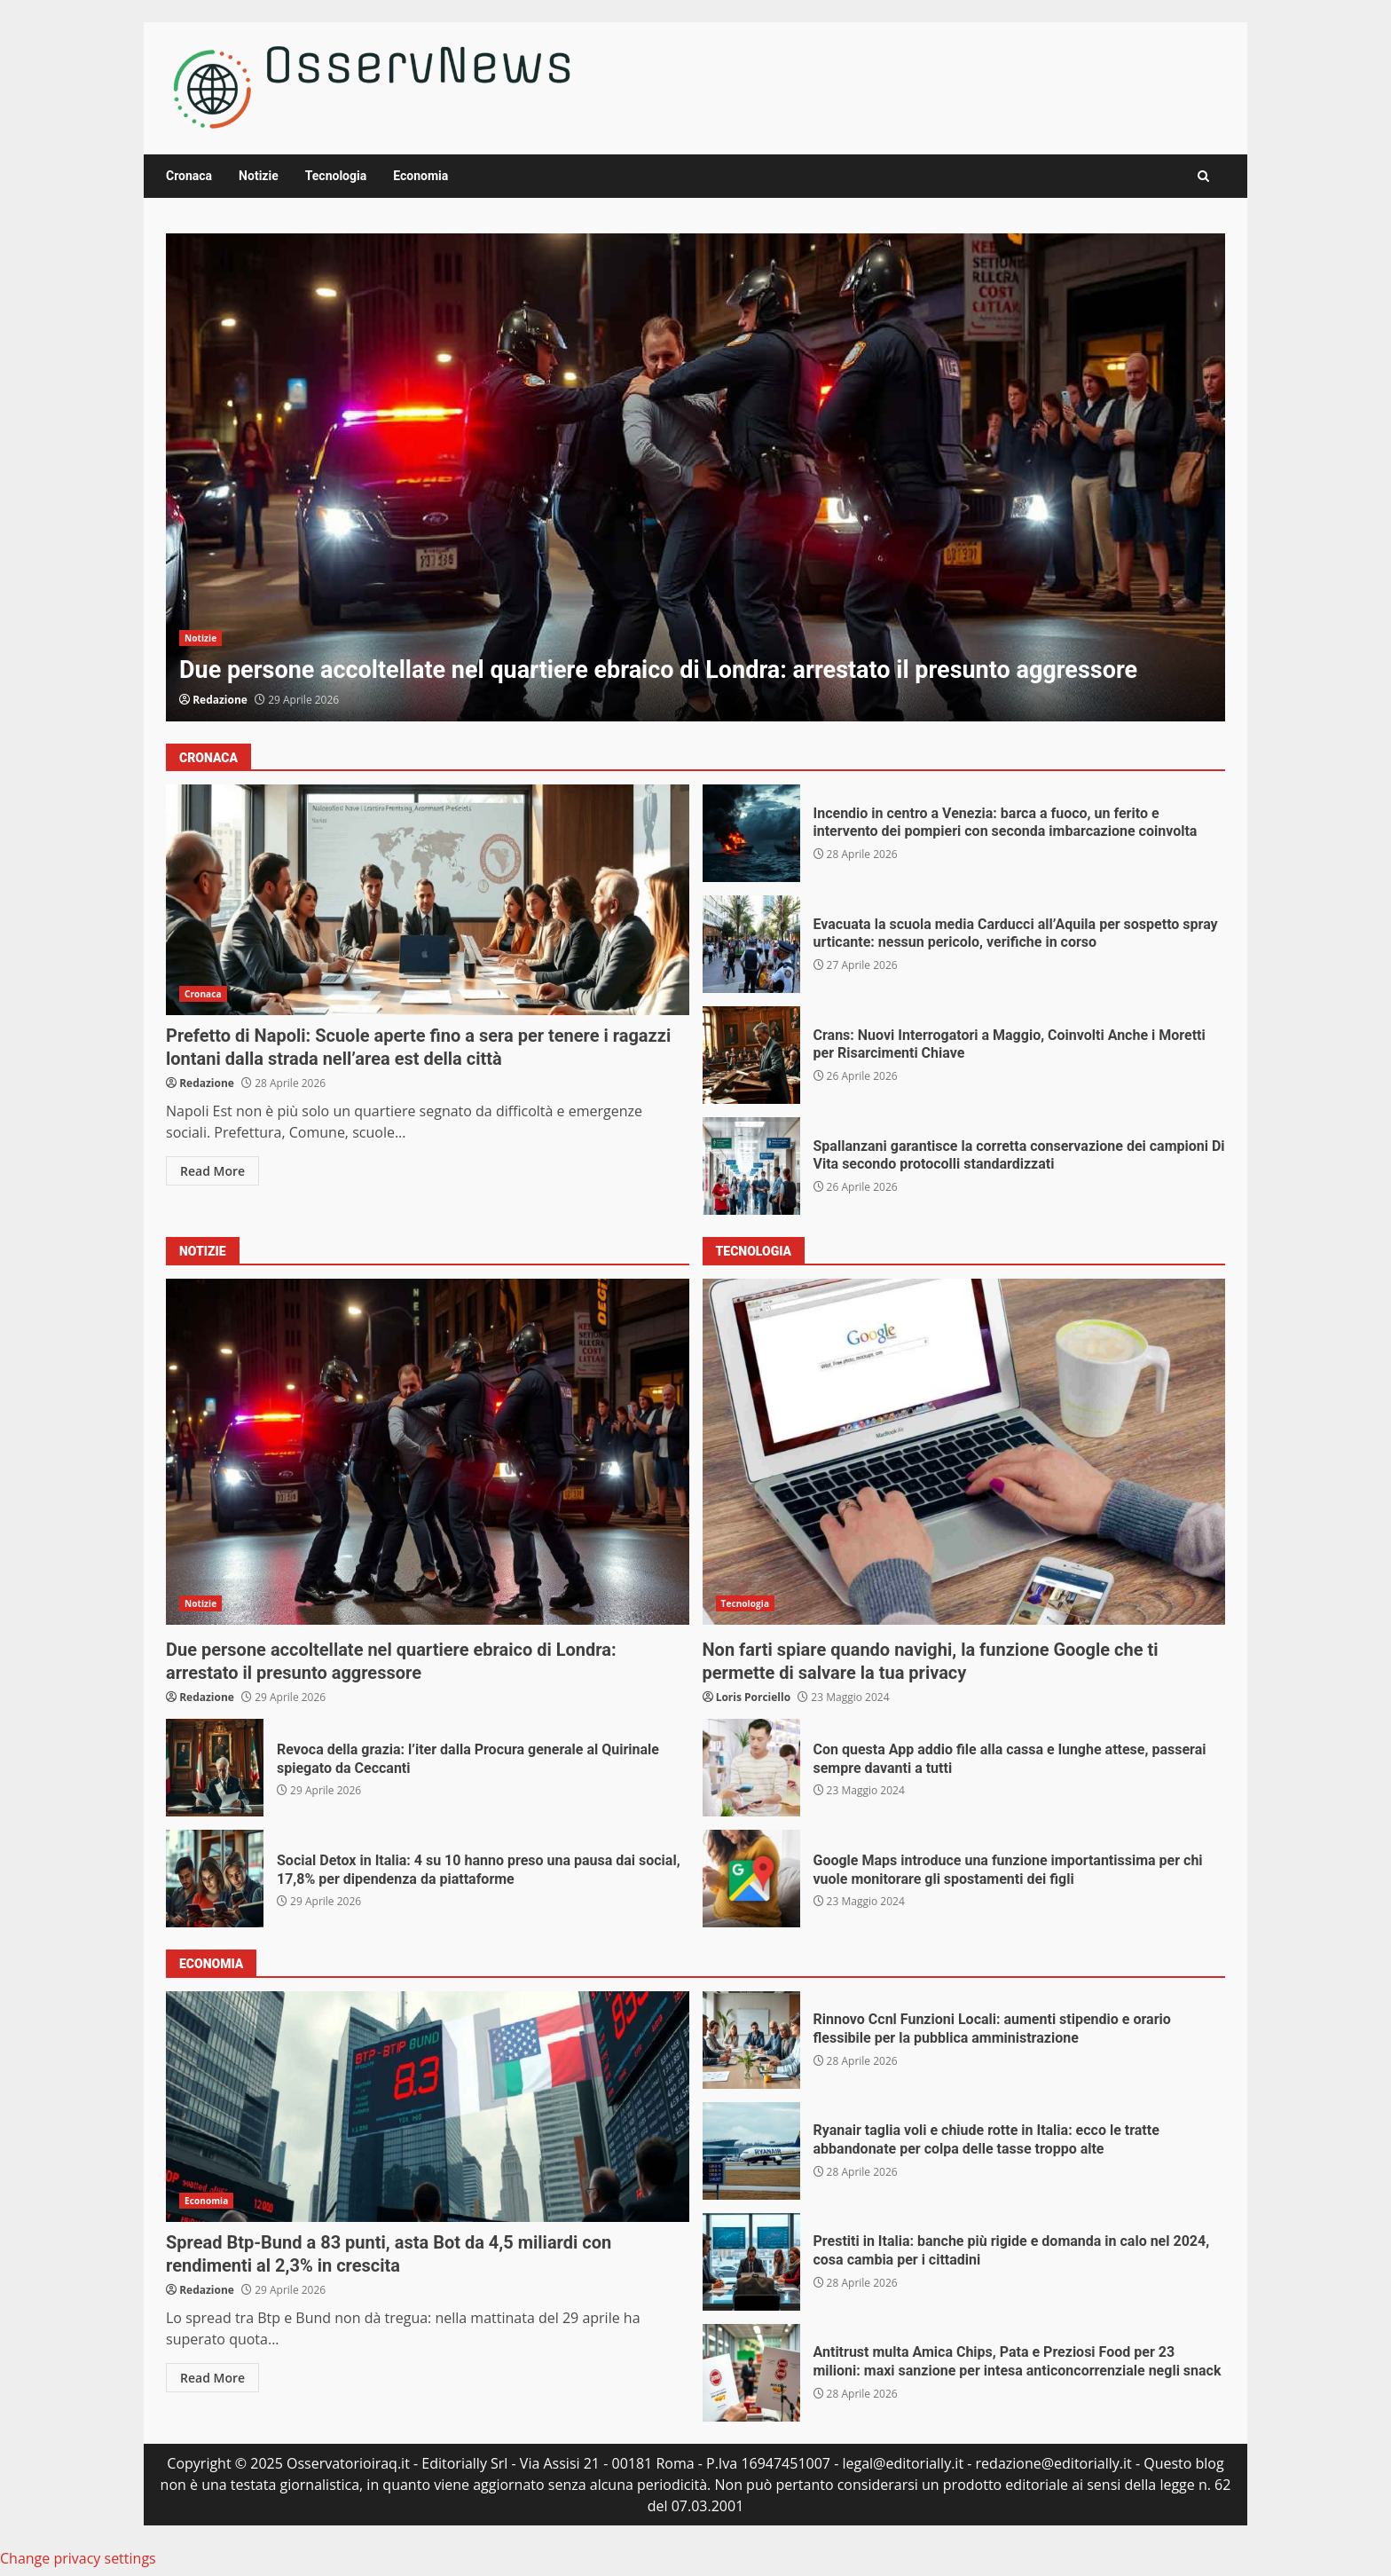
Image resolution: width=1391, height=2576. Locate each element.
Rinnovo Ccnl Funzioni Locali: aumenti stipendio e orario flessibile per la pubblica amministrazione (751, 2040)
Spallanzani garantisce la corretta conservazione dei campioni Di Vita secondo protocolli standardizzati (751, 1166)
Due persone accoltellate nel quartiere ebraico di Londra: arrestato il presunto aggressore (695, 477)
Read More (212, 1170)
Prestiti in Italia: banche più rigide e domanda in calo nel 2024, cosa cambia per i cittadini (751, 2262)
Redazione (220, 699)
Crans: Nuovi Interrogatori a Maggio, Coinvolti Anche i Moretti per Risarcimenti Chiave (751, 1055)
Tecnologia (335, 176)
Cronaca (189, 176)
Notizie (259, 176)
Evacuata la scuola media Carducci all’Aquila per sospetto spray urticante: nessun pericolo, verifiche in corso (751, 944)
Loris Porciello (753, 1697)
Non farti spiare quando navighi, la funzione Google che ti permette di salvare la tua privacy (964, 1452)
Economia (420, 176)
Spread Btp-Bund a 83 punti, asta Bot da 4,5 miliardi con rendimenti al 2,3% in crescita (427, 2106)
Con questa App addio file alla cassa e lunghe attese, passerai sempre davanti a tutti (751, 1767)
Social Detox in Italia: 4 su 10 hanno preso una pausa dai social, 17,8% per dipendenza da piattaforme (214, 1878)
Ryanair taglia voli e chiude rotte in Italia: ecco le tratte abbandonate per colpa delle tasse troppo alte (751, 2151)
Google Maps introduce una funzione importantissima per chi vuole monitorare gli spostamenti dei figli (751, 1878)
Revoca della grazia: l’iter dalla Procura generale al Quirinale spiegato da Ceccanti (214, 1767)
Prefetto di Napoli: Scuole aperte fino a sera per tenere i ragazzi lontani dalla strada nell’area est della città (427, 899)
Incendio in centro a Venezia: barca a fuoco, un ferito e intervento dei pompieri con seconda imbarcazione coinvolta (751, 833)
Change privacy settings (78, 2558)
